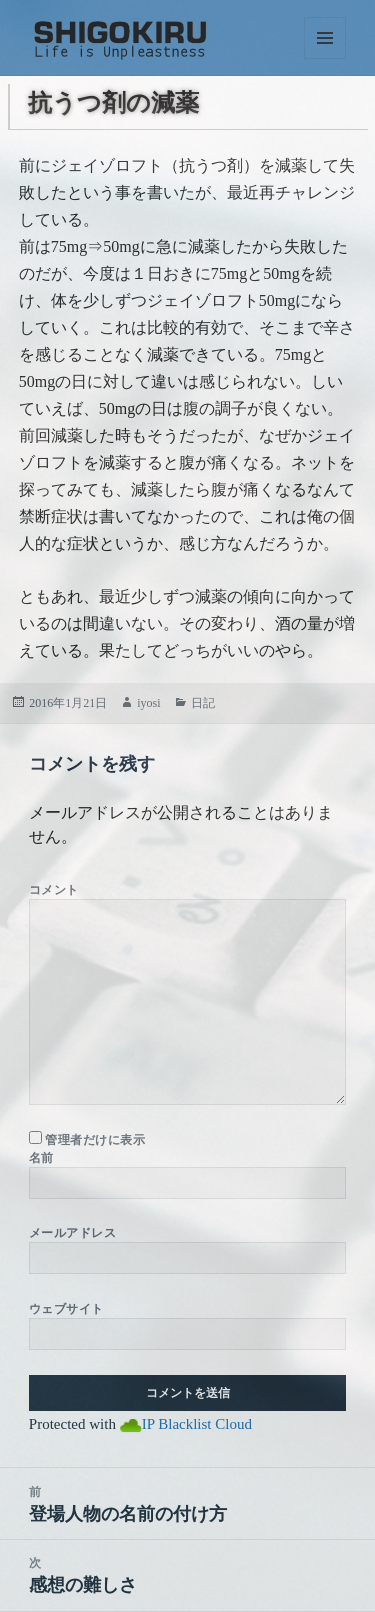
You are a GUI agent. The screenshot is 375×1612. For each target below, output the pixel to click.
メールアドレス (72, 1233)
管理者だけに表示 (87, 1139)
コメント (54, 890)
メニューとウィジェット (325, 38)
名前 (41, 1158)
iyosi (148, 703)
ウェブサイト (66, 1309)
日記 (203, 703)
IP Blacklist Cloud (197, 1424)
